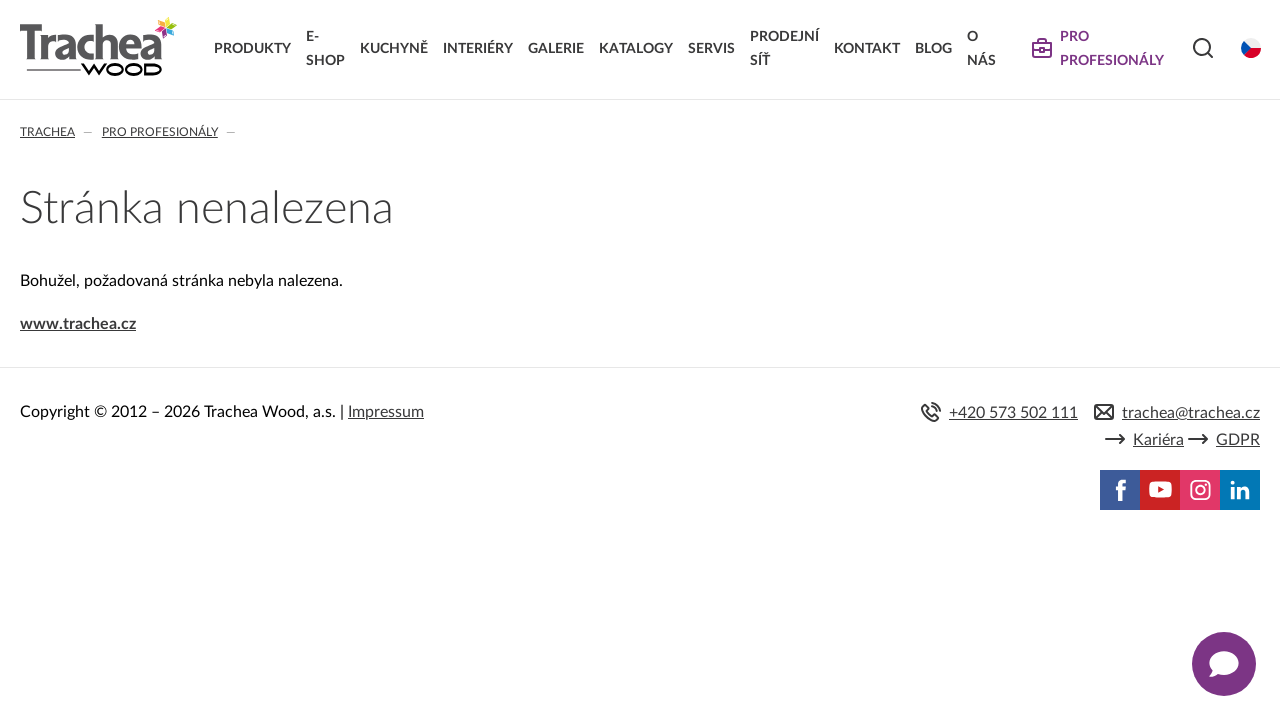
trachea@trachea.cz (1191, 413)
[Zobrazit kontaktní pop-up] (1224, 664)
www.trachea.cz (78, 324)
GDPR (1238, 440)
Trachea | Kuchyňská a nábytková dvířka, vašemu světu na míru (98, 47)
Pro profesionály (160, 132)
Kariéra (1158, 440)
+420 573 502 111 (1013, 413)
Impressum (386, 412)
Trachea (47, 132)
